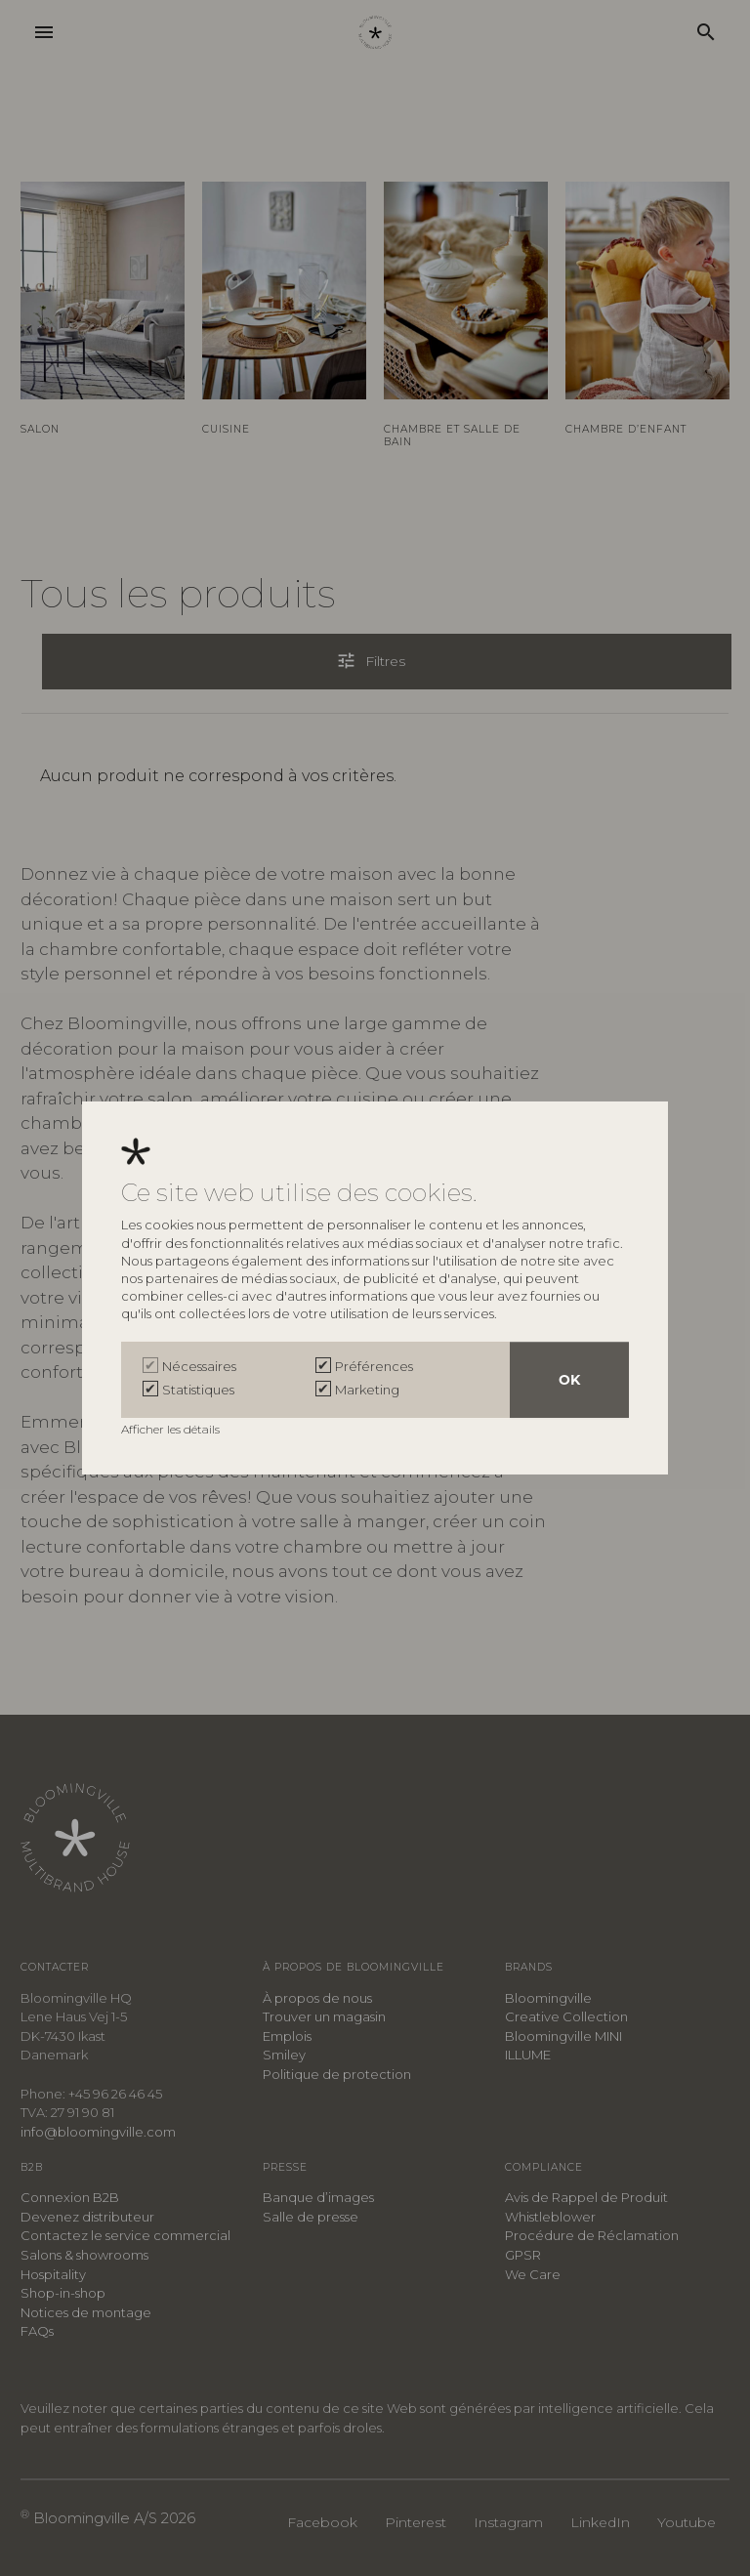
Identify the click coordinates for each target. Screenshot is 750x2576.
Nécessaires (199, 1366)
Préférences (374, 1366)
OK (569, 1380)
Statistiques (198, 1389)
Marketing (367, 1389)
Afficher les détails (172, 1429)
